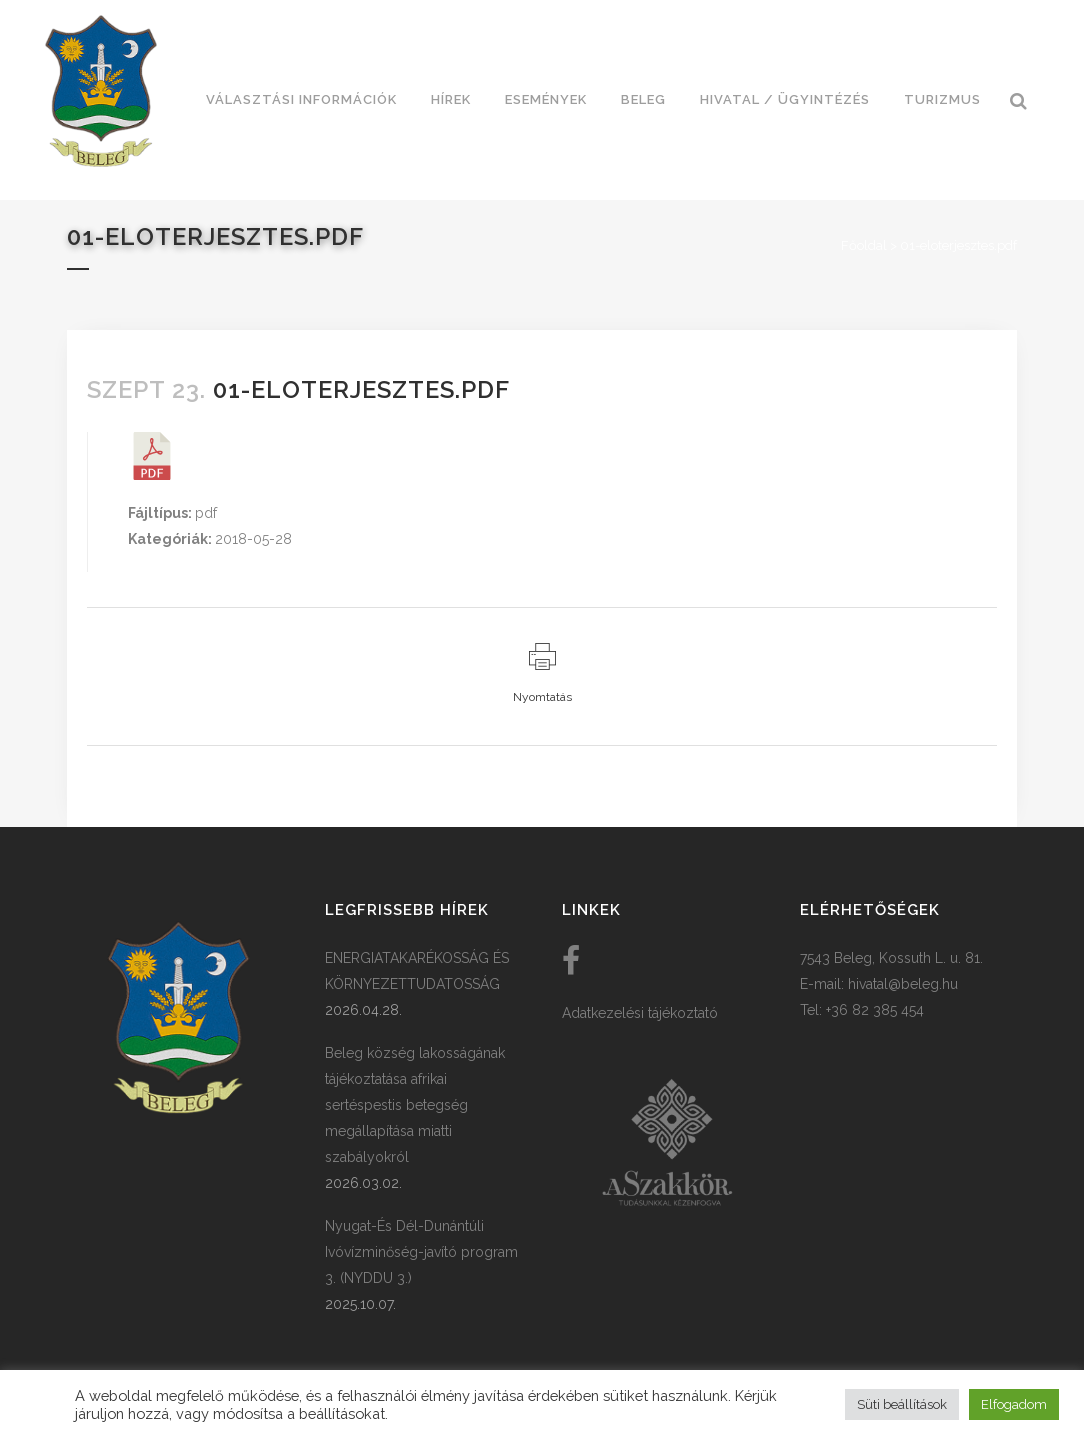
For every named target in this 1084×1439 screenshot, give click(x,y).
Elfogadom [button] (1014, 1404)
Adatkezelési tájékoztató (640, 1013)
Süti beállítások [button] (902, 1404)
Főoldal (864, 245)
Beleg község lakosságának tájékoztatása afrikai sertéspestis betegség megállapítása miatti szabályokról (415, 1105)
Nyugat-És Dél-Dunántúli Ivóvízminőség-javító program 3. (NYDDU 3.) (421, 1252)
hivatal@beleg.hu (903, 984)
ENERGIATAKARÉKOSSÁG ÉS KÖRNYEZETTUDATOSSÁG (417, 971)
